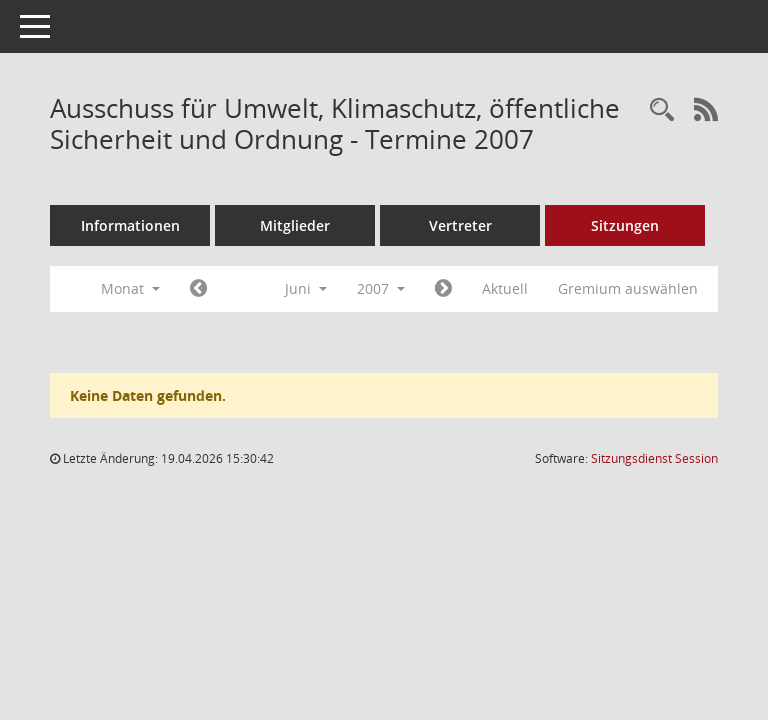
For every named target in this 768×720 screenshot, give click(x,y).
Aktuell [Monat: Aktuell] (505, 288)
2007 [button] (381, 288)
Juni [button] (306, 288)
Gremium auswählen (628, 288)
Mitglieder (295, 225)
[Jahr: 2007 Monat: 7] (443, 289)
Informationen (130, 225)
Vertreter (460, 225)
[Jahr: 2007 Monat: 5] (198, 289)
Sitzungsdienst (654, 458)
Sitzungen (625, 225)
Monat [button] (130, 288)
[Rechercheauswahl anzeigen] (662, 110)
